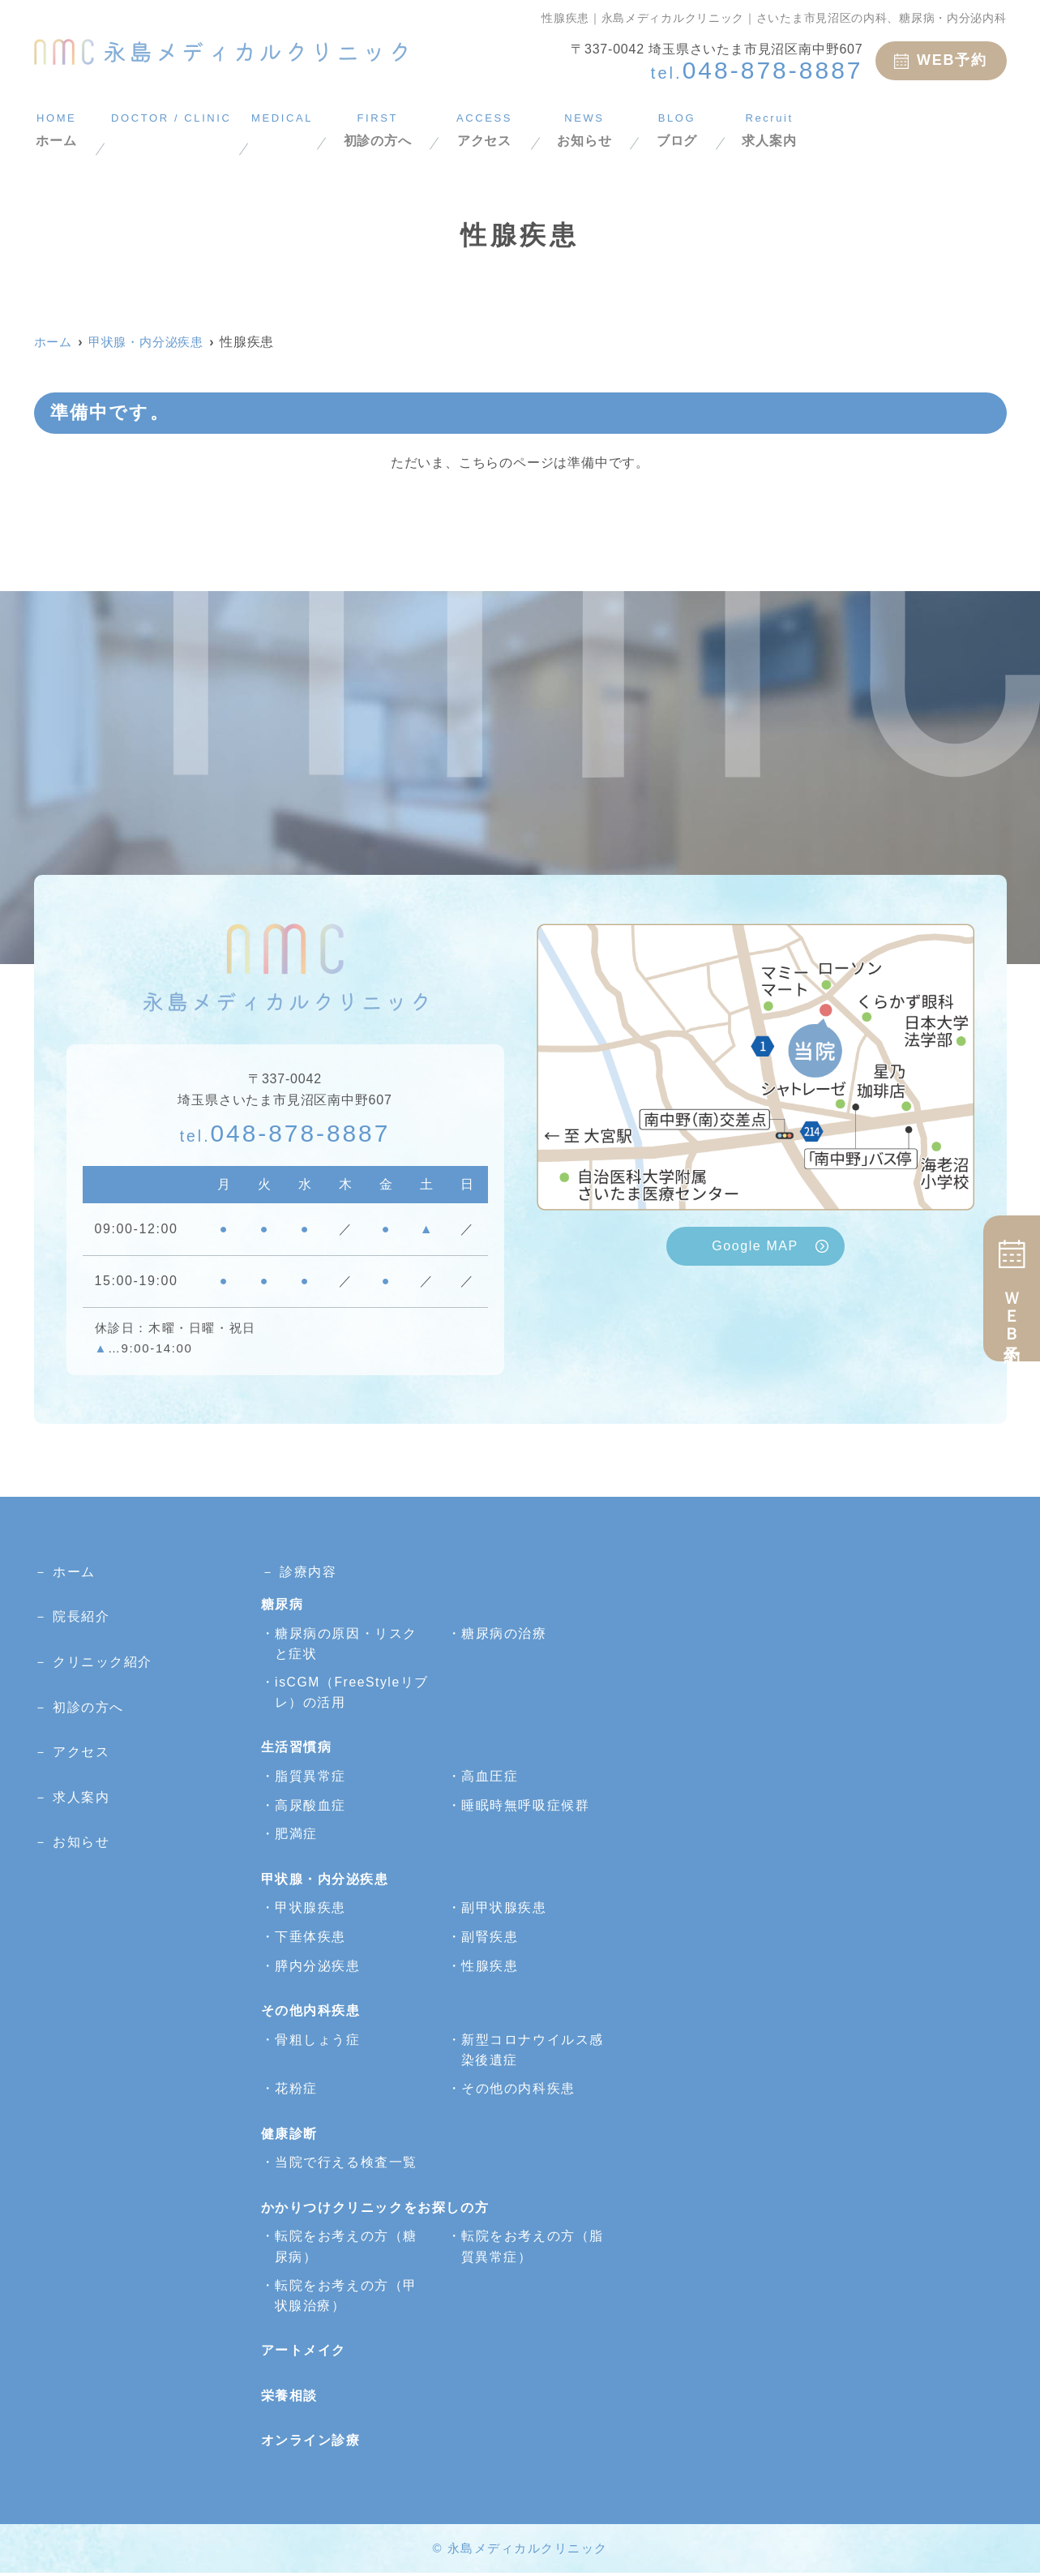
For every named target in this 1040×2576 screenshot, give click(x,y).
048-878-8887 (285, 1132)
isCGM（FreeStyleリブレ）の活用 (346, 1693)
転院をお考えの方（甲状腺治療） (346, 2298)
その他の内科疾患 (518, 2091)
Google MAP (755, 1246)
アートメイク (304, 2354)
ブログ (834, 129)
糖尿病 (282, 1604)
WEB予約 (940, 60)
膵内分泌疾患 (318, 1967)
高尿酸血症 (310, 1807)
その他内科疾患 (311, 2012)
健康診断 (289, 2135)
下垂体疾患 (310, 1938)
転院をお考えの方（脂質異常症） (532, 2248)
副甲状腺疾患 (504, 1909)
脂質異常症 (310, 1778)
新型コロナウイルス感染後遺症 (532, 2051)
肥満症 (296, 1835)
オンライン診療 (311, 2444)
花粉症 (296, 2091)
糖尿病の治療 (504, 1633)
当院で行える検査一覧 (346, 2164)
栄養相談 (289, 2399)
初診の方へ (490, 129)
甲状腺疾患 (310, 1909)
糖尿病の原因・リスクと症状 (346, 1644)
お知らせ (726, 129)
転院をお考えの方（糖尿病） (346, 2248)
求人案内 (940, 129)
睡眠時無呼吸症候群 (525, 1807)
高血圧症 (489, 1778)
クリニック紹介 (102, 1662)
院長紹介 (81, 1616)
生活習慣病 (296, 1748)
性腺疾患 (489, 1967)
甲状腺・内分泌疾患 (325, 1881)
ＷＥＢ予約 (1012, 1288)
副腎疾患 (489, 1938)
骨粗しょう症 (318, 2041)
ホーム (56, 129)
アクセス (611, 129)
